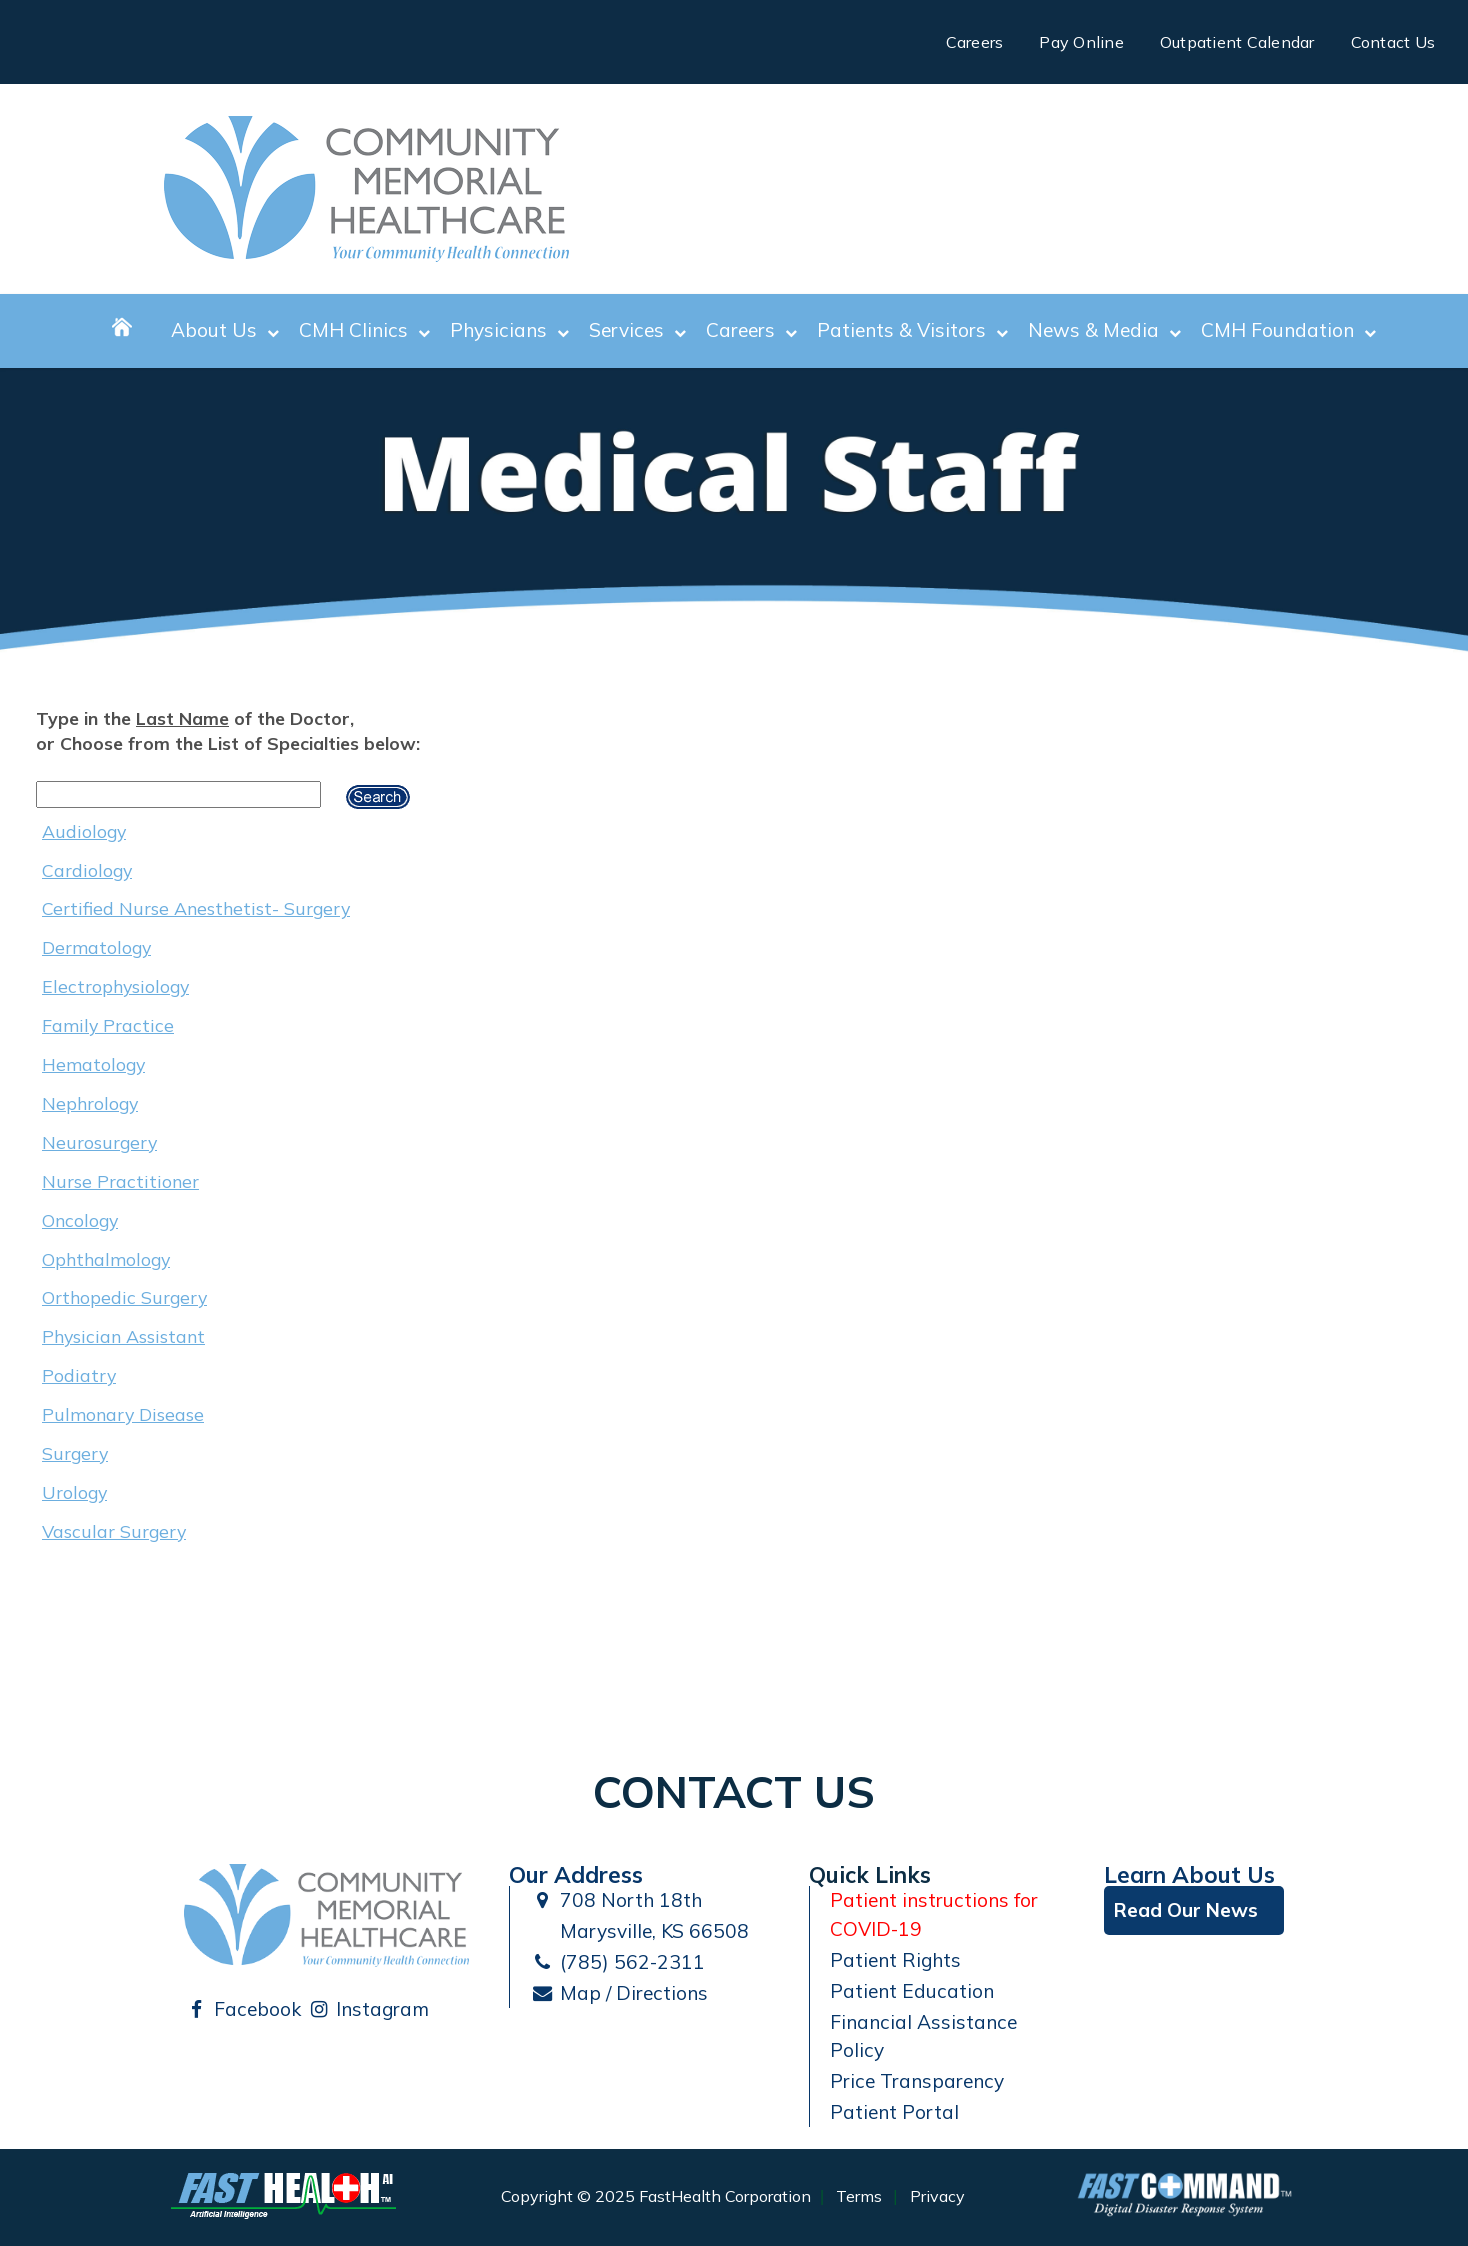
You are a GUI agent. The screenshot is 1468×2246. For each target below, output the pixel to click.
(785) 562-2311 (617, 1962)
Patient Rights (895, 1960)
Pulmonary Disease (123, 1414)
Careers (975, 42)
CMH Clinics (364, 330)
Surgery (75, 1453)
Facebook (242, 2009)
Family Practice (108, 1025)
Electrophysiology (115, 986)
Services (637, 330)
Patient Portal (894, 2112)
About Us (225, 330)
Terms (859, 2197)
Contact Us (1393, 42)
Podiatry (79, 1375)
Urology (74, 1492)
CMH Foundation (1288, 330)
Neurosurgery (99, 1142)
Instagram (368, 2009)
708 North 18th (616, 1900)
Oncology (80, 1220)
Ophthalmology (106, 1259)
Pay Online (1081, 42)
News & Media (1104, 330)
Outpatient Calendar (1237, 42)
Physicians (509, 330)
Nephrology (90, 1103)
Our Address (576, 1874)
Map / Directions (619, 1993)
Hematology (93, 1064)
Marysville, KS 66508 (639, 1931)
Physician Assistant (123, 1336)
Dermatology (96, 947)
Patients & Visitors (912, 330)
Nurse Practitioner (120, 1181)
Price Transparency (917, 2081)
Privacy (937, 2197)
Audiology (84, 831)
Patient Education (912, 1991)
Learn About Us (1189, 1874)
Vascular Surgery (114, 1531)
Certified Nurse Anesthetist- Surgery (196, 908)
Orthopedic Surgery (124, 1297)
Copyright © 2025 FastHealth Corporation (656, 2197)
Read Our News (1186, 1910)
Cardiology (87, 870)
